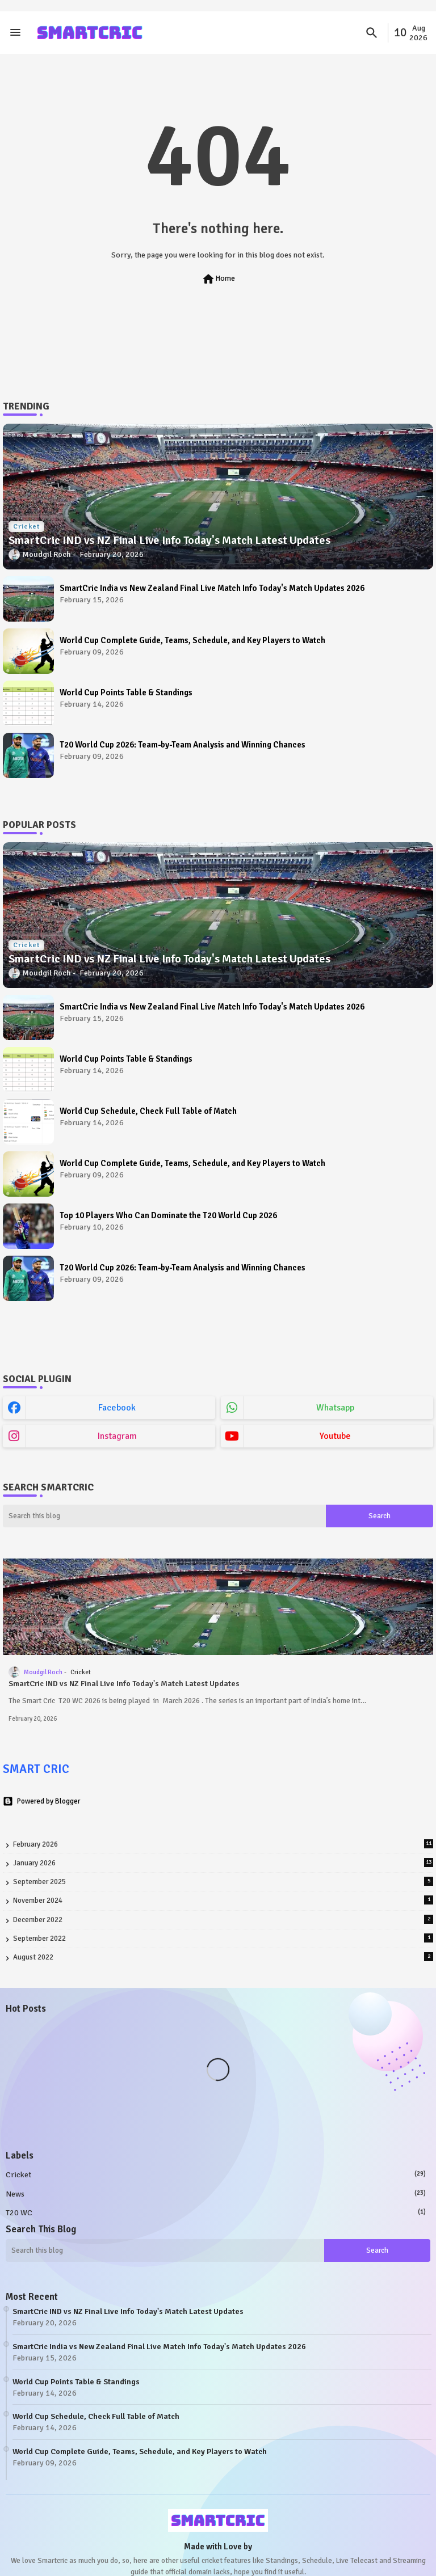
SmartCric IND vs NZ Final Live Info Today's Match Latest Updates (124, 1683)
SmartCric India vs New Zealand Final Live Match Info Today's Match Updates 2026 (212, 588)
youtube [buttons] (335, 1436)
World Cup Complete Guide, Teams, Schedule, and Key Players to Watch (192, 640)
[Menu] (15, 33)
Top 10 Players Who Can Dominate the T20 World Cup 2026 (168, 1215)
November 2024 (223, 1900)
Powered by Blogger (41, 1801)
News (216, 2194)
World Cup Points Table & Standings (126, 692)
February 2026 (223, 1844)
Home (218, 279)
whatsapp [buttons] (335, 1407)
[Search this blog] (164, 1516)
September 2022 (223, 1938)
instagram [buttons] (117, 1436)
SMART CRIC (36, 1769)
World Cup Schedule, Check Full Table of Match (148, 1111)
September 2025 (223, 1881)
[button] (371, 33)
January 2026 (223, 1863)
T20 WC (216, 2212)
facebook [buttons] (117, 1407)
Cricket (216, 2174)
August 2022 (223, 1957)
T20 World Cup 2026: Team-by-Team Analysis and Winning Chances (182, 745)
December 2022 (223, 1919)
